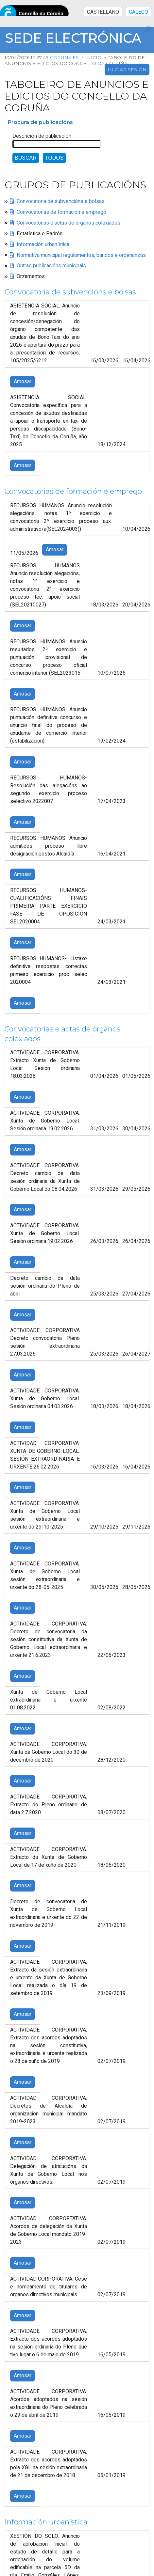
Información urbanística (43, 244)
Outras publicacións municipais (51, 266)
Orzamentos (31, 276)
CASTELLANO (103, 12)
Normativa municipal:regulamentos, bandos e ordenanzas (81, 255)
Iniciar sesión (127, 69)
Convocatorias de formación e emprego (61, 212)
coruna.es (65, 57)
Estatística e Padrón (39, 234)
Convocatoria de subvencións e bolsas (61, 201)
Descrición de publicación (41, 136)
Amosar (22, 381)
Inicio (94, 57)
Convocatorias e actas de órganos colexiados (68, 223)
